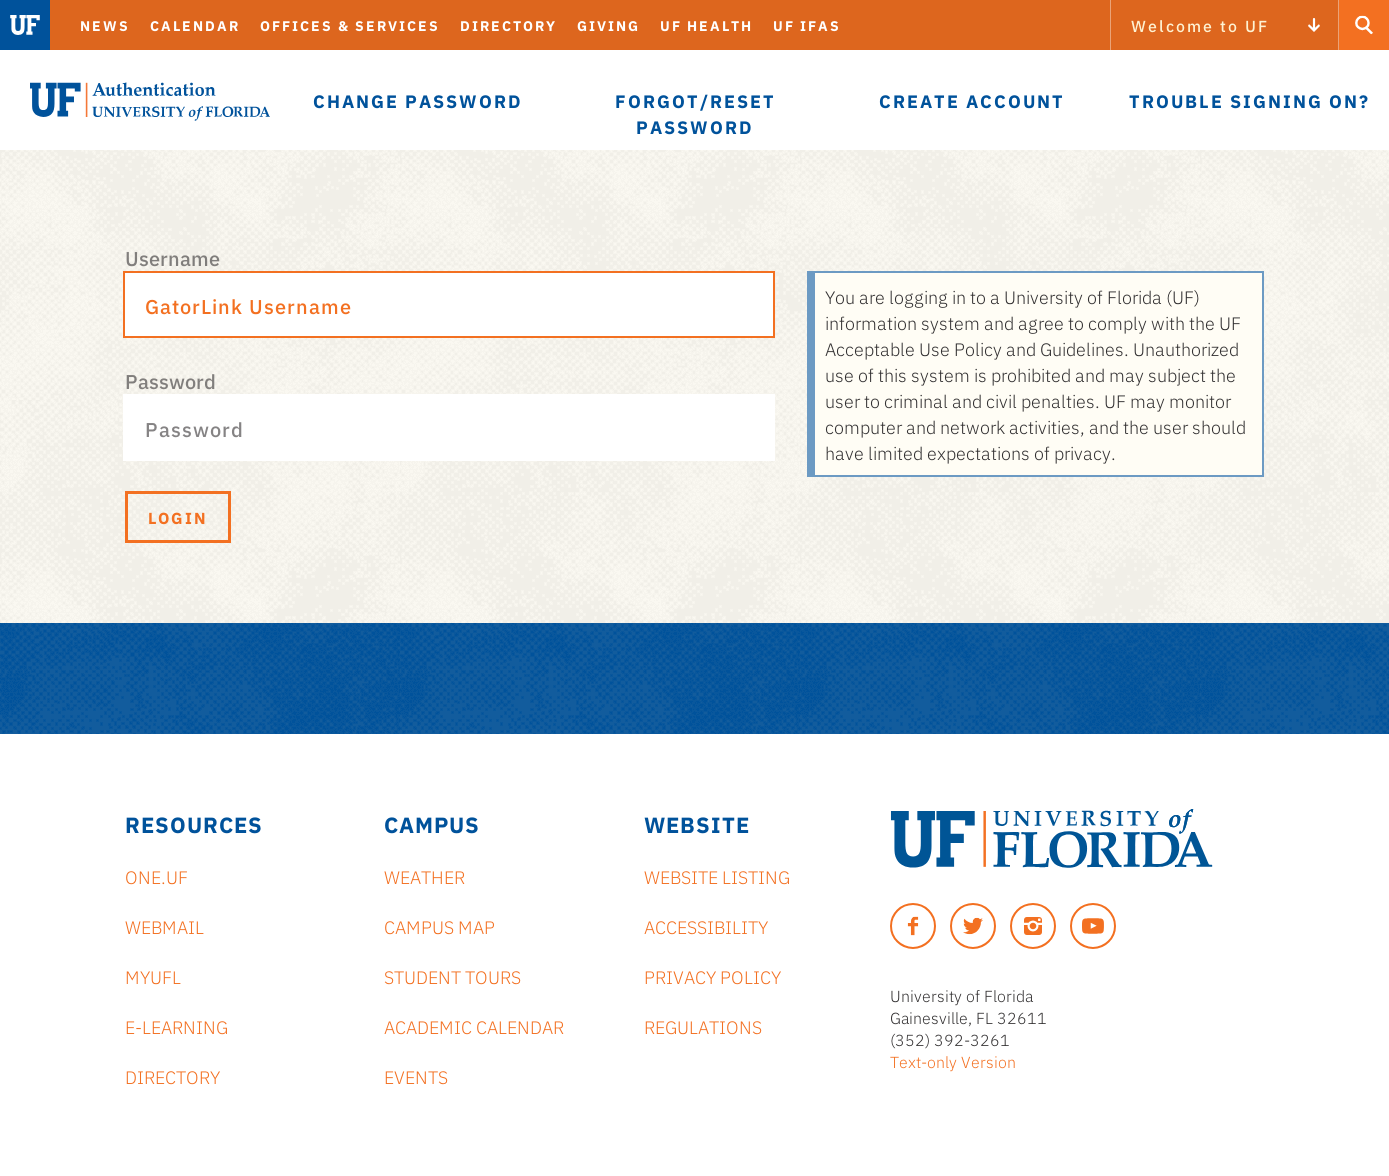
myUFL (153, 976)
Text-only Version (953, 1061)
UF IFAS (807, 25)
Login (178, 517)
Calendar (195, 25)
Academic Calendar (474, 1026)
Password (170, 380)
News (105, 25)
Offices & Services (350, 25)
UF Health (706, 25)
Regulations (703, 1026)
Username (172, 257)
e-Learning (176, 1026)
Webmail (164, 926)
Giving (608, 25)
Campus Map (439, 926)
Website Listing (717, 876)
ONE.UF (156, 876)
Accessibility (706, 926)
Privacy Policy (712, 976)
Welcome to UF (1200, 25)
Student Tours (452, 976)
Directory (508, 25)
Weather (424, 876)
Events (416, 1076)
